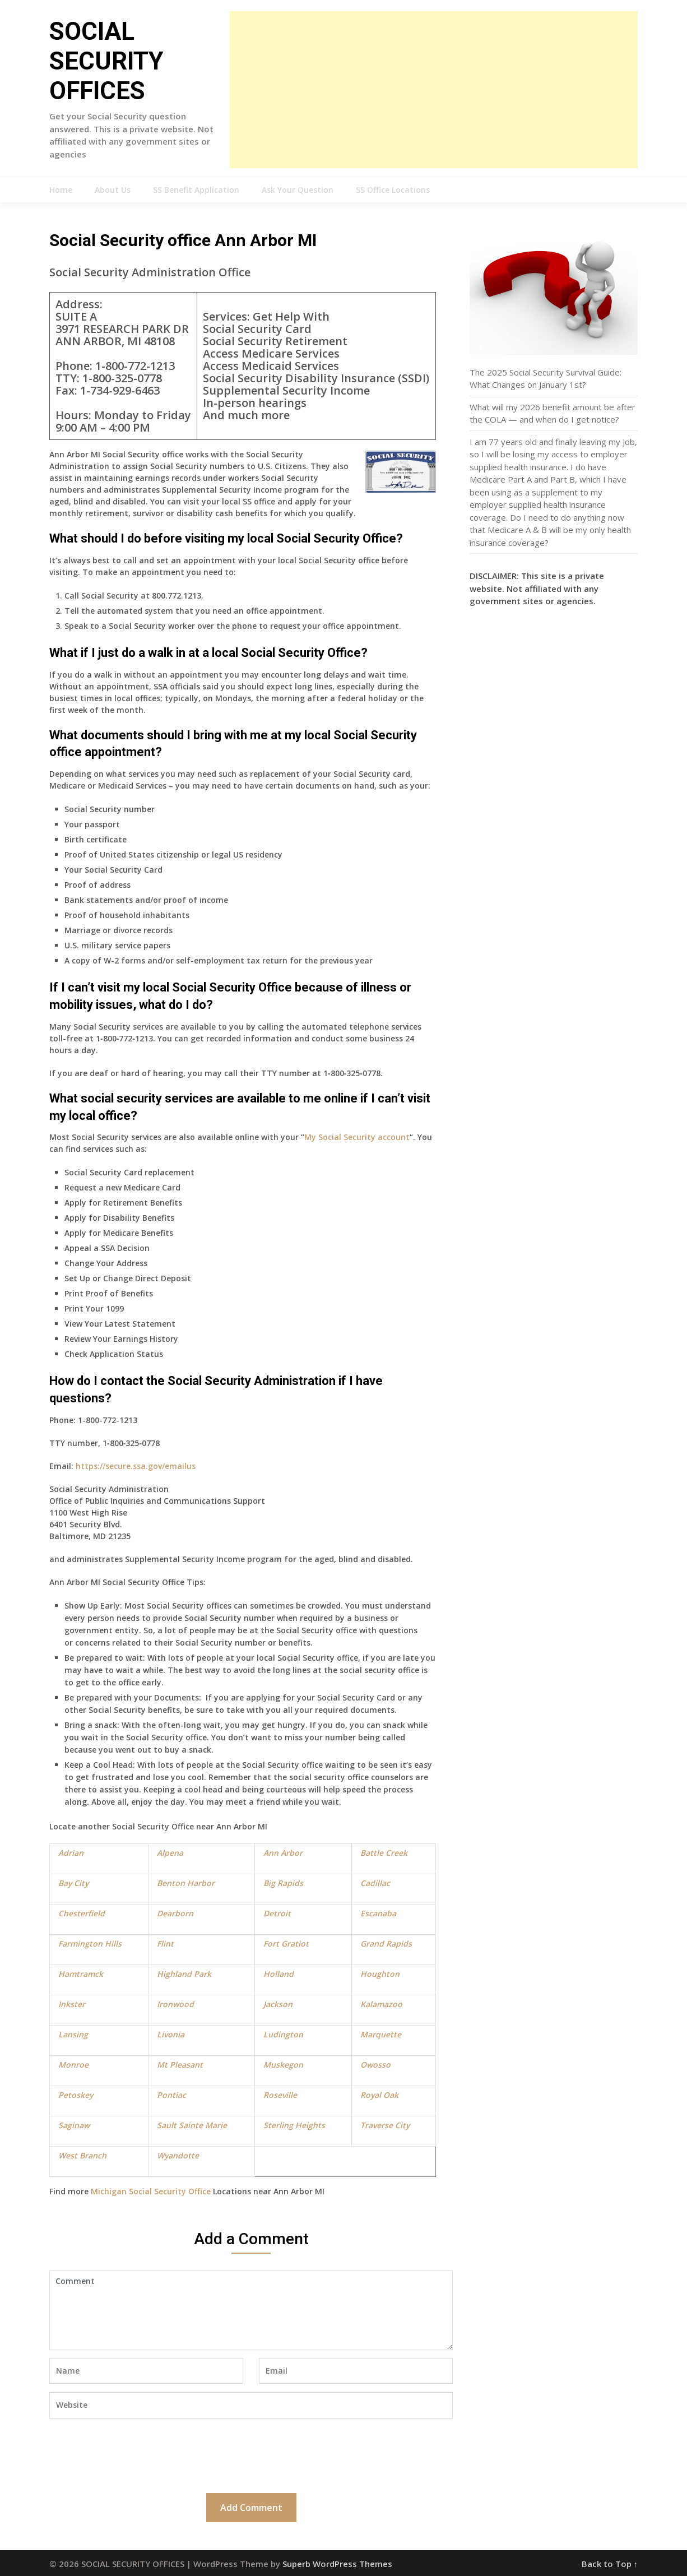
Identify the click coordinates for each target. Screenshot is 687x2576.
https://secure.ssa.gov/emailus (136, 1466)
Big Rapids (283, 1883)
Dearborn (175, 1913)
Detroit (277, 1913)
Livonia (170, 2034)
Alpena (170, 1852)
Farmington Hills (90, 1943)
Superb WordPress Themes (337, 2563)
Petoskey (75, 2094)
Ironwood (175, 2004)
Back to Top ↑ (610, 2563)
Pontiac (171, 2094)
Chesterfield (81, 1913)
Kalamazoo (381, 2004)
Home (60, 189)
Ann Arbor (283, 1852)
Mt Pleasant (180, 2064)
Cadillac (375, 1883)
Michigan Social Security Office (151, 2191)
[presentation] (134, 2454)
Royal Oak (379, 2094)
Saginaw (74, 2125)
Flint (165, 1943)
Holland (278, 1973)
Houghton (380, 1973)
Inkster (71, 2004)
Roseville (280, 2094)
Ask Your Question (297, 189)
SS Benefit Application (196, 189)
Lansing (73, 2034)
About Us (113, 189)
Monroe (73, 2064)
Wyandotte (178, 2155)
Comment (251, 2310)
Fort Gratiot (286, 1943)
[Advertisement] (434, 89)
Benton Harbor (186, 1883)
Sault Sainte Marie (192, 2125)
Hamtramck (80, 1973)
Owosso (375, 2064)
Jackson (278, 2004)
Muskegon (283, 2064)
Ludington (283, 2034)
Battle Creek (383, 1852)
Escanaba (378, 1913)
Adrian (70, 1852)
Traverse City (385, 2125)
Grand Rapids (386, 1943)
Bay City (73, 1883)
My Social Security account (357, 1137)
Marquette (380, 2034)
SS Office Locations (393, 189)
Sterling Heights (294, 2125)
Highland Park (184, 1973)
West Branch (82, 2155)
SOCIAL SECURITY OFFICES (106, 61)
